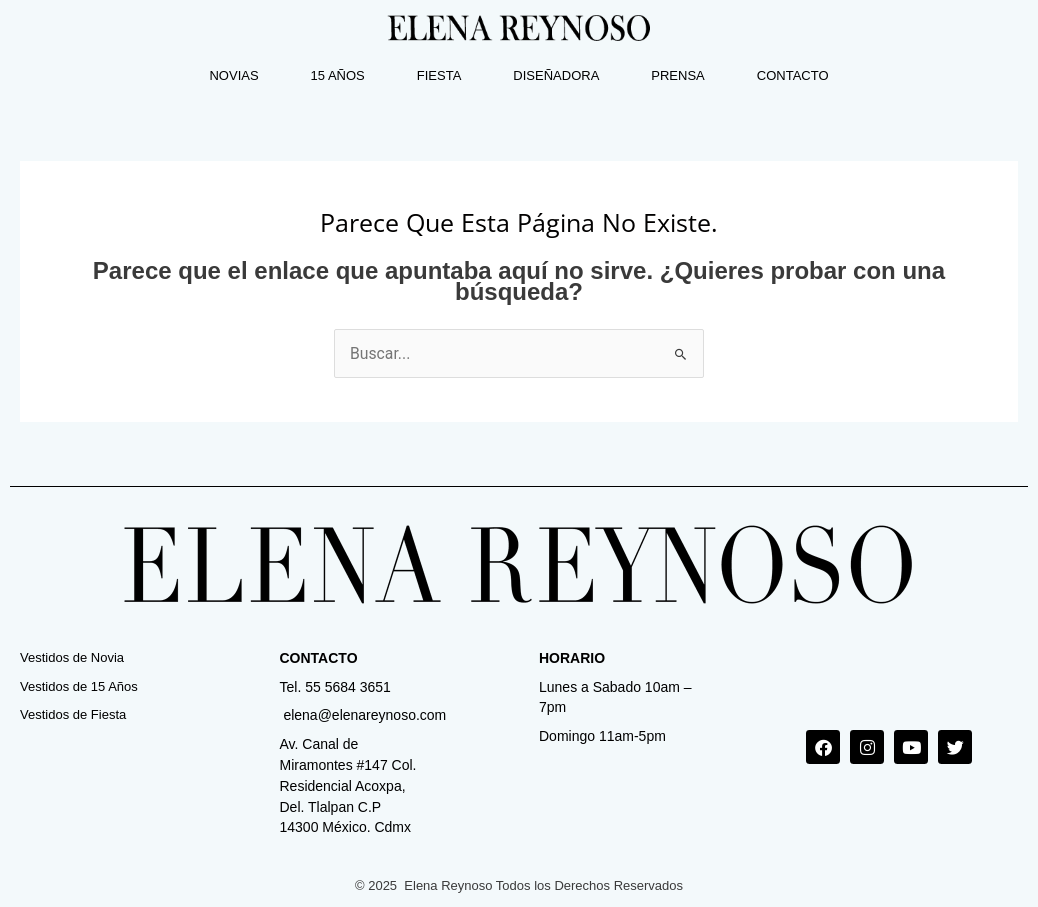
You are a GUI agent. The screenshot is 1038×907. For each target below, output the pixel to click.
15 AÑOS (338, 75)
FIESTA (439, 75)
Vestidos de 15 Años (79, 686)
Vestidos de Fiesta (73, 715)
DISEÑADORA (556, 75)
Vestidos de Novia (72, 657)
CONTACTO (793, 75)
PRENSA (677, 75)
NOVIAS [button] (233, 75)
